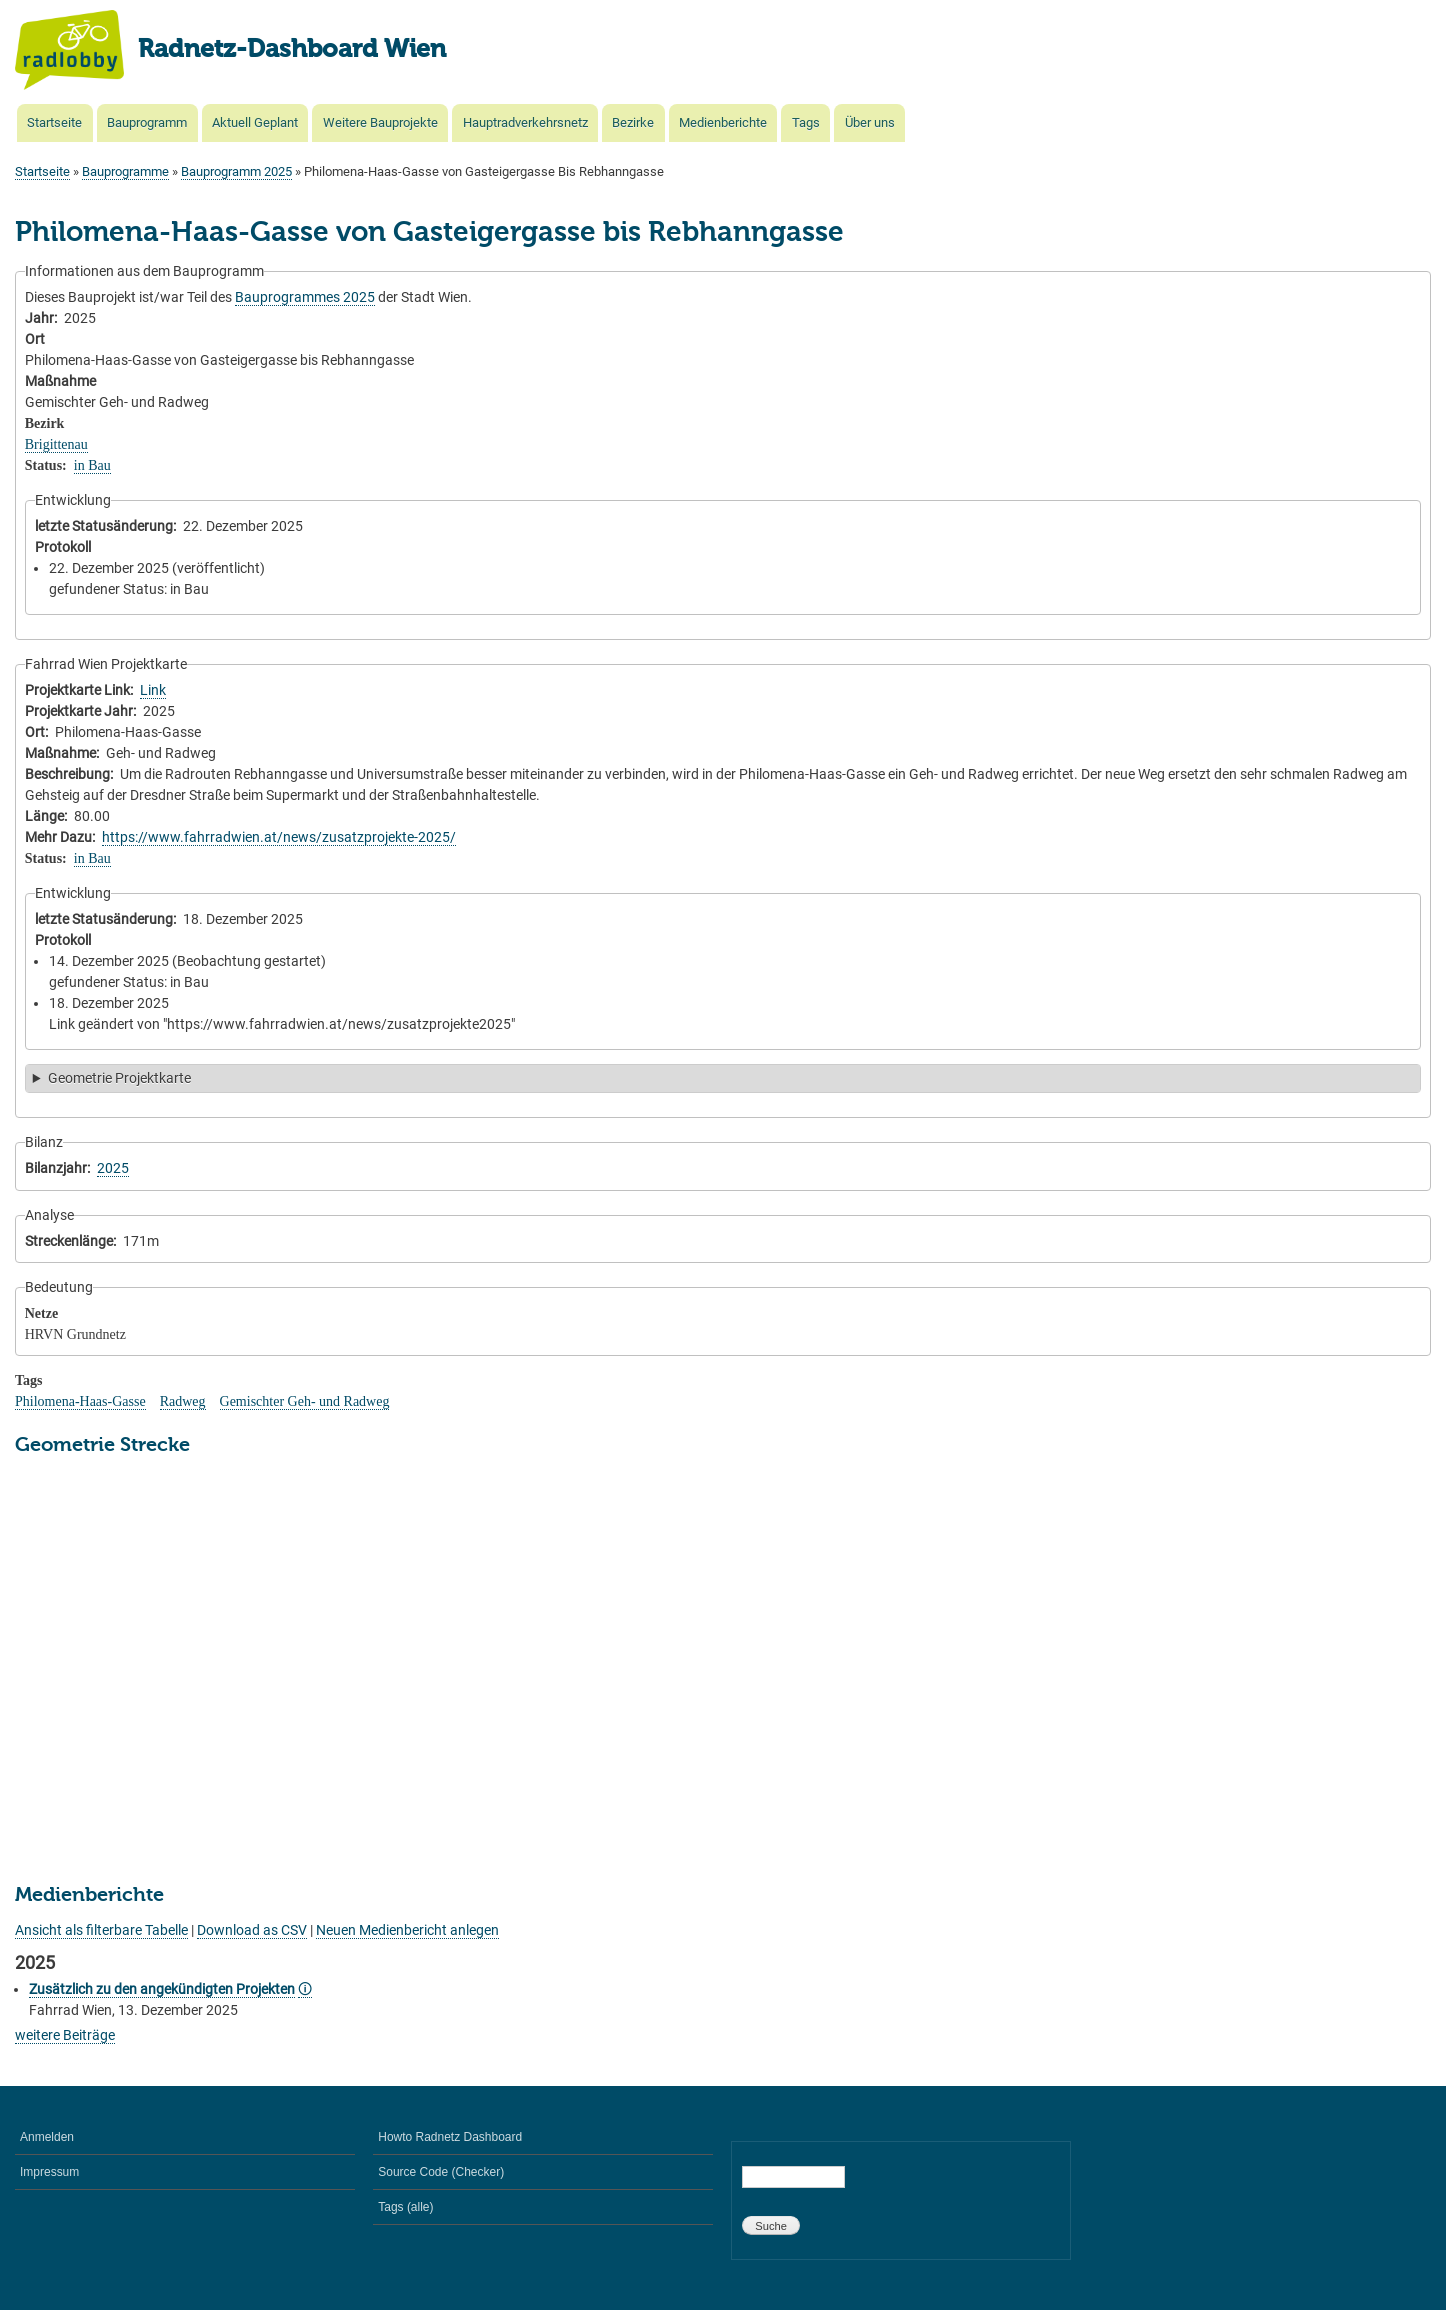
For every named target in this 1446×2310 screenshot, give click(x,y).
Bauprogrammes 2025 (305, 297)
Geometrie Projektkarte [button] (119, 1078)
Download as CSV (252, 1930)
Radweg (183, 1401)
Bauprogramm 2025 (236, 171)
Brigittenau (56, 444)
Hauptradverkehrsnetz (525, 122)
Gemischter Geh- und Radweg (305, 1401)
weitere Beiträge (65, 2035)
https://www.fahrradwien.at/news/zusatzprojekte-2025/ (279, 837)
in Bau (92, 465)
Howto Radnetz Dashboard (450, 2137)
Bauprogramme (125, 171)
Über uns (870, 122)
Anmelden (47, 2137)
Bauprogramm (147, 122)
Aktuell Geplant (255, 122)
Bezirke (633, 122)
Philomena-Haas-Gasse (80, 1401)
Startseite (54, 122)
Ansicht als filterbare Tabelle (101, 1930)
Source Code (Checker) (441, 2172)
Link (153, 690)
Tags (806, 122)
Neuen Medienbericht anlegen (407, 1930)
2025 (113, 1168)
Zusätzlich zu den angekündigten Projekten (162, 1989)
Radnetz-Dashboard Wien (292, 50)
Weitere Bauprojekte (380, 122)
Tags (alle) (405, 2207)
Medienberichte (723, 122)
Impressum (49, 2172)
